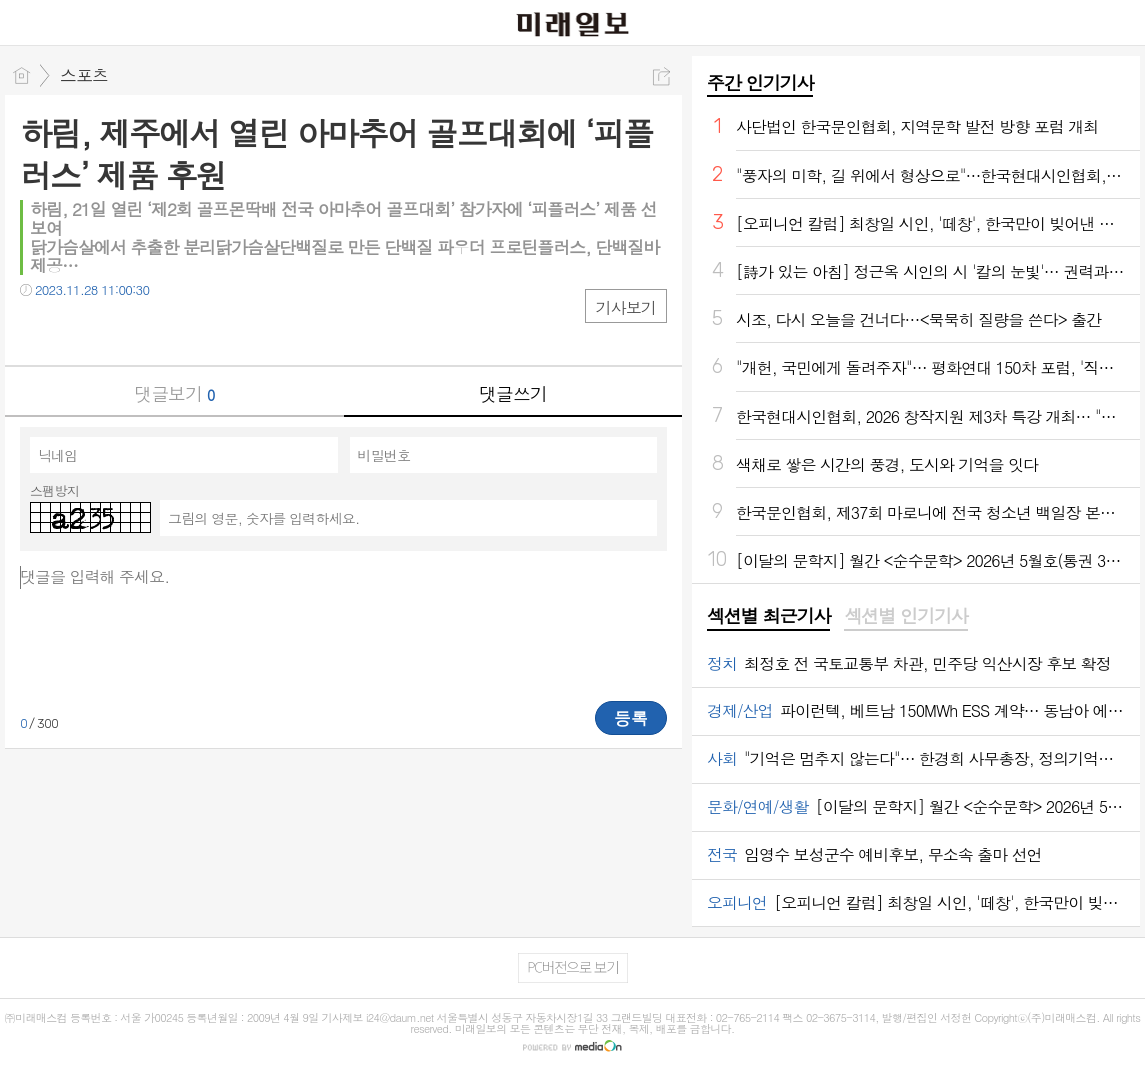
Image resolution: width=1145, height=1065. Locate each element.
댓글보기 (174, 393)
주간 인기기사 (760, 82)
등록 (631, 718)
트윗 (77, 330)
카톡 (117, 330)
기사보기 (626, 307)
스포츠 (84, 75)
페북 (37, 330)
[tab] (768, 617)
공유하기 (661, 76)
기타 (157, 330)
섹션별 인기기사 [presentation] (905, 616)
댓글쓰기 (513, 393)
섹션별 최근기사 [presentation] (768, 616)
